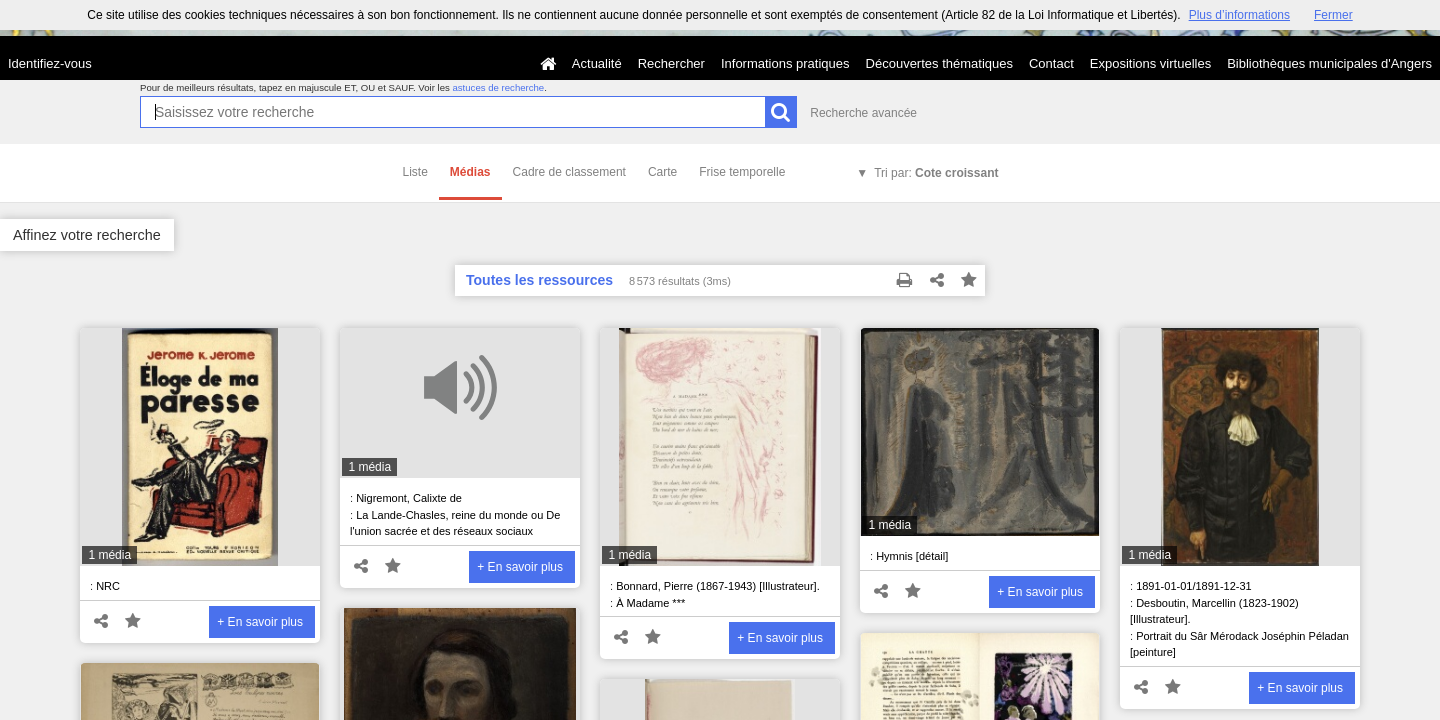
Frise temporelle (742, 172)
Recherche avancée (863, 113)
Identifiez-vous (50, 63)
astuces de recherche (498, 87)
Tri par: (936, 173)
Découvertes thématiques (939, 63)
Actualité (597, 63)
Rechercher (671, 63)
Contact (1051, 63)
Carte (662, 172)
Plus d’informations (1239, 15)
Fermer (1333, 15)
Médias (470, 172)
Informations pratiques (785, 63)
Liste (415, 172)
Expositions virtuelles (1150, 63)
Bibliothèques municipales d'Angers (1329, 63)
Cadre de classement (569, 172)
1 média (109, 555)
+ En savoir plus (260, 622)
